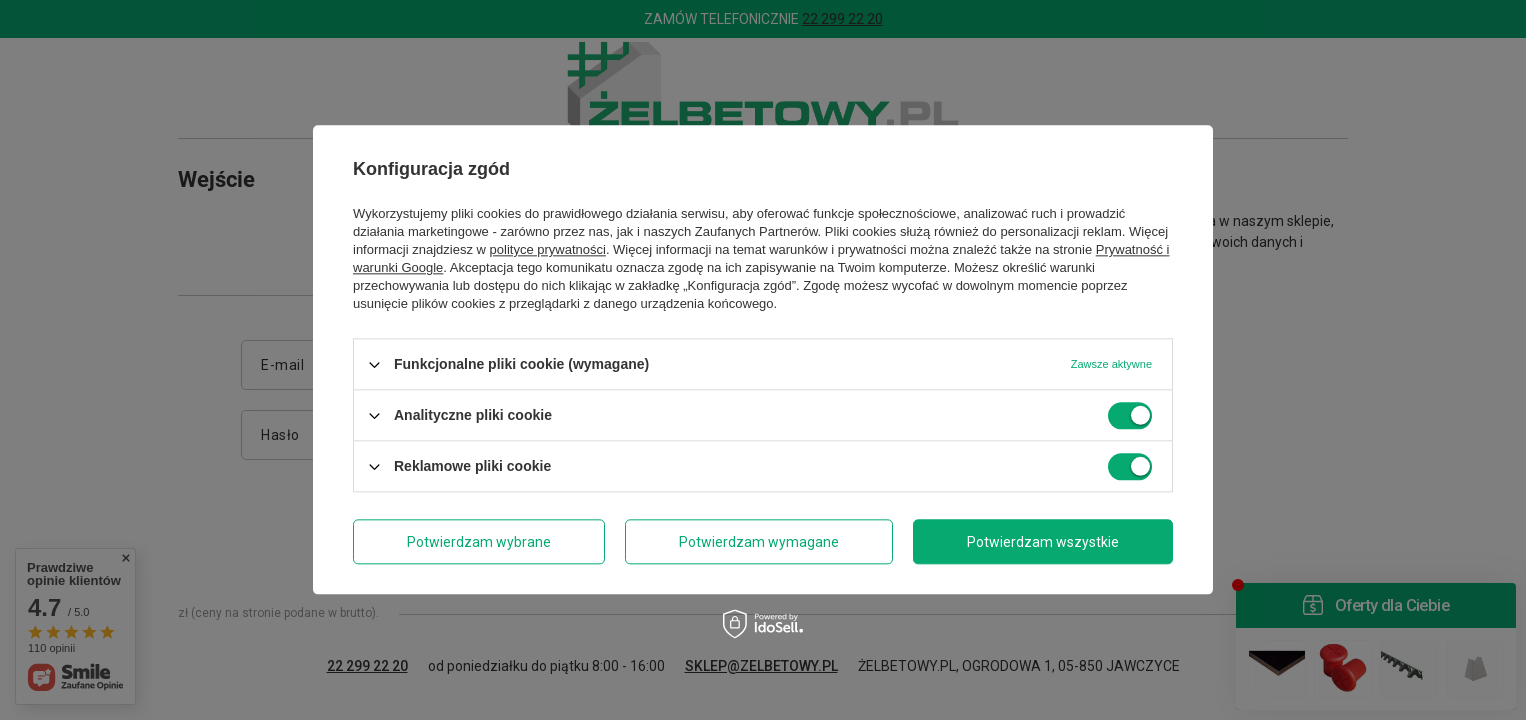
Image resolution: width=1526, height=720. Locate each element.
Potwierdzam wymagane (759, 542)
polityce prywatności (548, 249)
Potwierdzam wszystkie (1043, 542)
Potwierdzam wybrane (479, 542)
